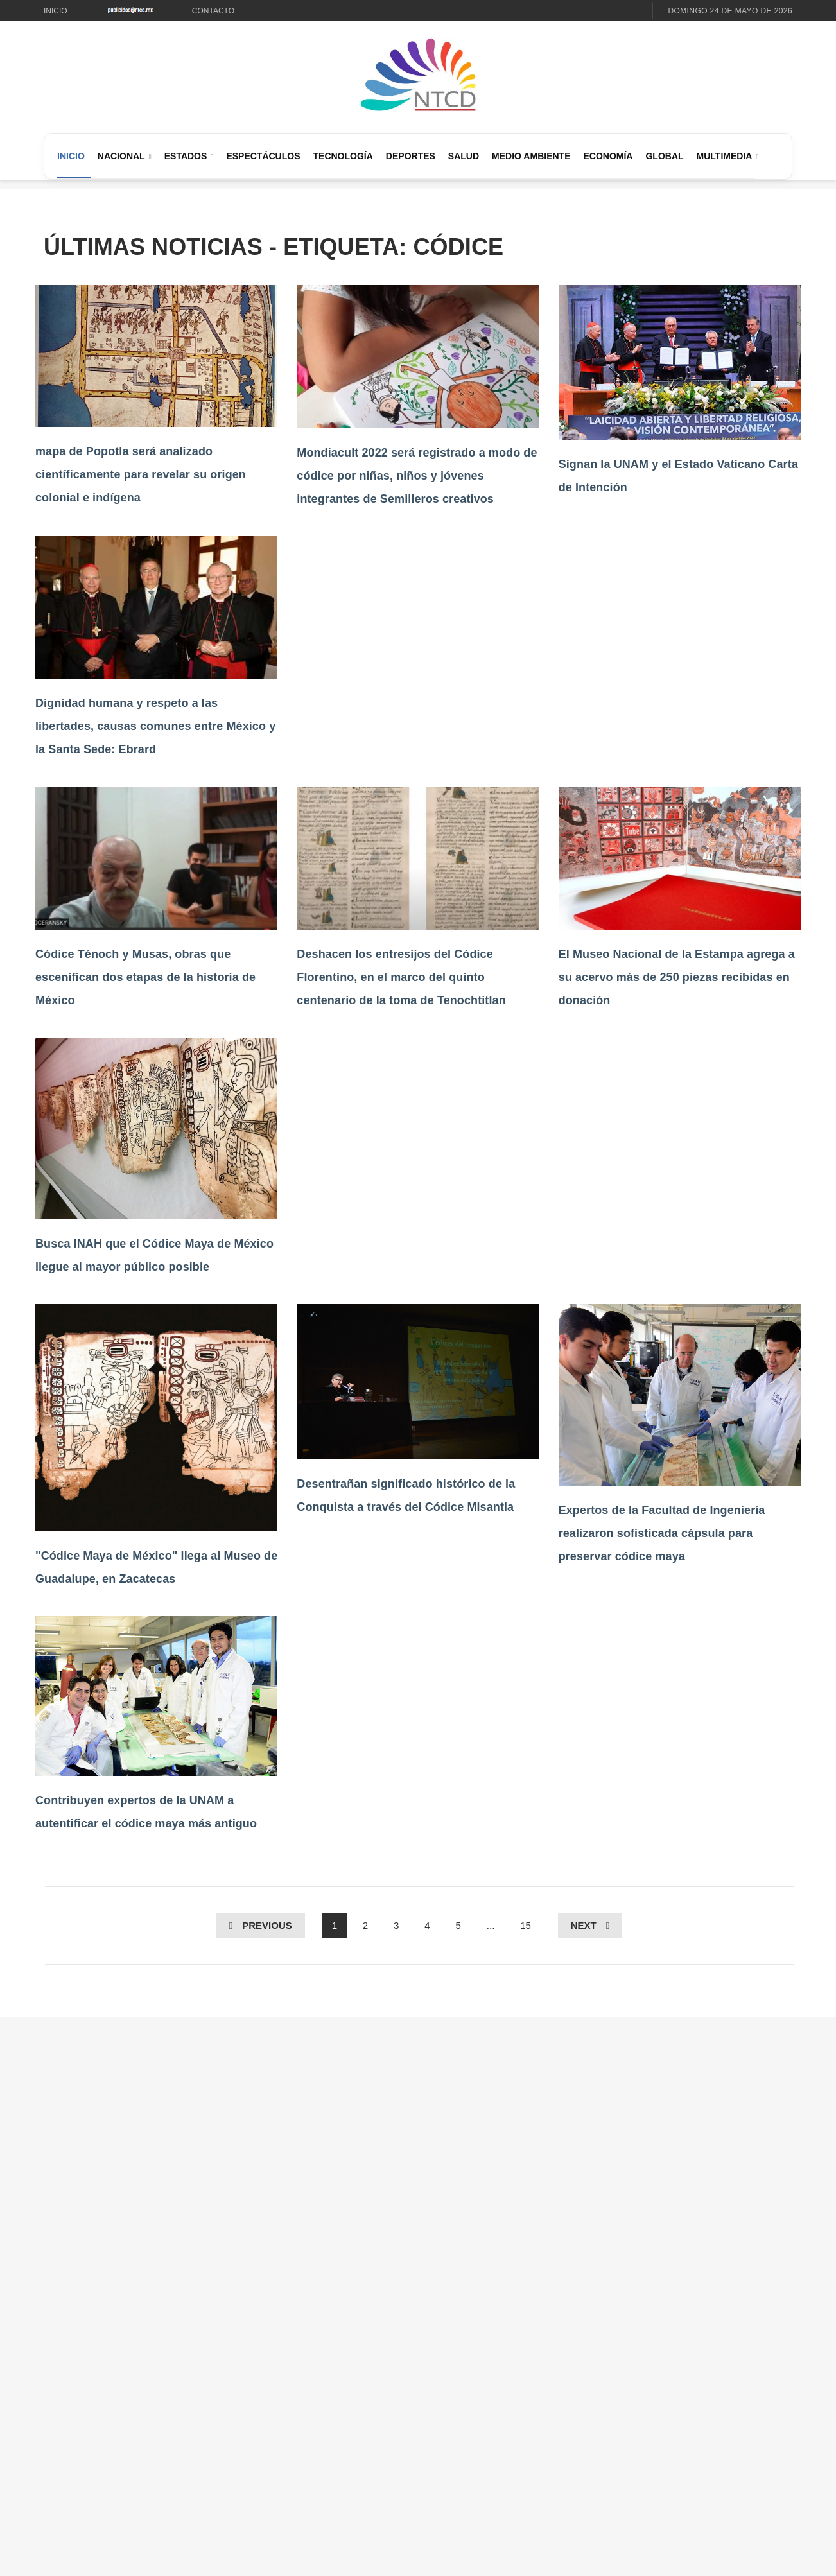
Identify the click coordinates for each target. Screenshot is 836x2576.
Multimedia (725, 156)
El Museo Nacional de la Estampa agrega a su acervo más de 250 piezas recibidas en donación (677, 977)
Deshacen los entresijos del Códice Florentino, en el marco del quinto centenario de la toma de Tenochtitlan (401, 977)
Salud (463, 156)
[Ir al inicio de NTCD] (418, 75)
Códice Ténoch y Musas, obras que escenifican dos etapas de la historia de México (145, 977)
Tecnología (343, 156)
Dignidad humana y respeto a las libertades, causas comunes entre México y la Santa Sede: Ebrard (155, 726)
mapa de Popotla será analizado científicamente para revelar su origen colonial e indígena (140, 474)
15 (525, 1925)
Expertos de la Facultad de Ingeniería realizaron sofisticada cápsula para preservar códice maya (662, 1533)
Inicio (55, 10)
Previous (267, 1925)
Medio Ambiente (531, 156)
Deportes (410, 156)
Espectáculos (263, 156)
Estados (185, 156)
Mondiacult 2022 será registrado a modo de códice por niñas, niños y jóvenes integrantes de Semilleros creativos (417, 475)
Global (664, 156)
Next (584, 1925)
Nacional (121, 156)
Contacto (213, 10)
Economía (607, 156)
